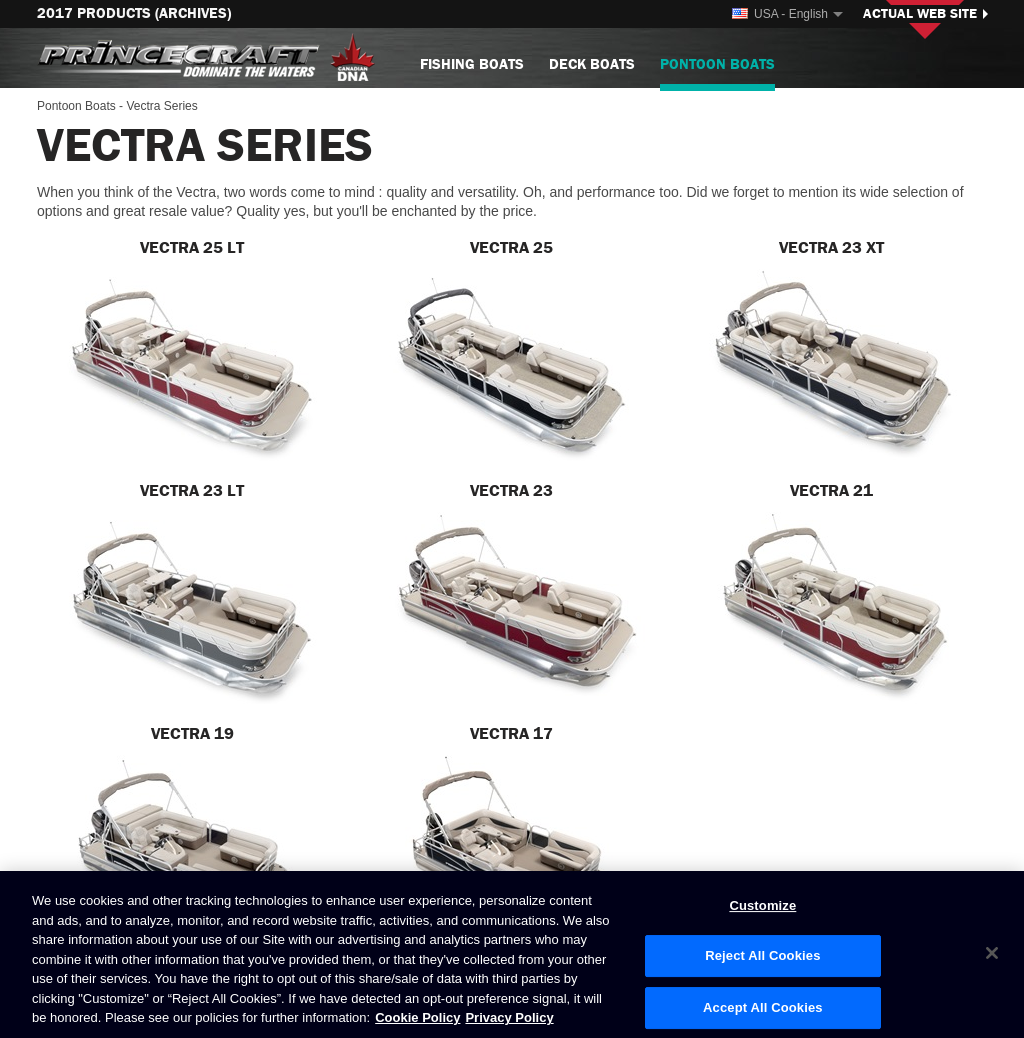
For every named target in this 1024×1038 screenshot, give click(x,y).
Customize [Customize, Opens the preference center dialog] (762, 905)
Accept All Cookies (763, 1007)
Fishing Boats (472, 64)
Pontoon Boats (717, 72)
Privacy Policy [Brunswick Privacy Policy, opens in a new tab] (509, 1017)
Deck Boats (592, 64)
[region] (512, 954)
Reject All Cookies (762, 955)
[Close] (992, 953)
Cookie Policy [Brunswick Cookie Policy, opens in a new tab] (417, 1017)
